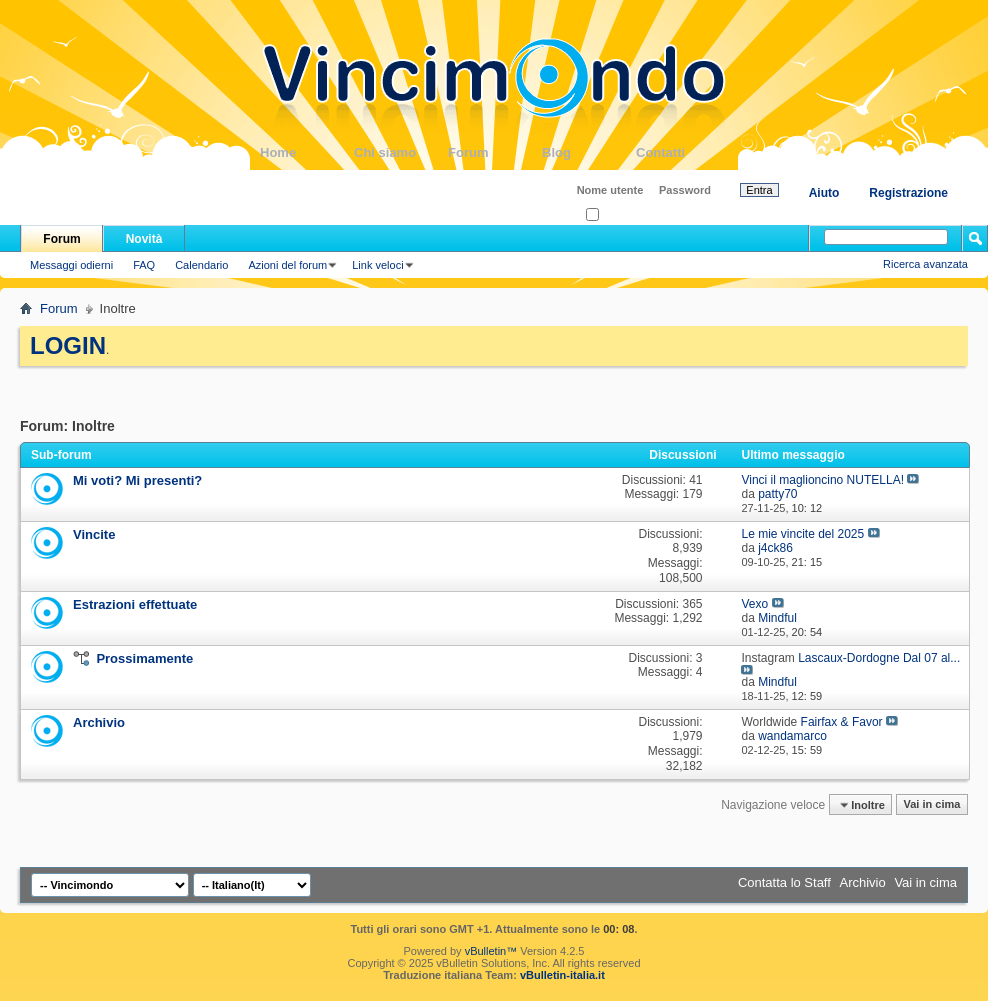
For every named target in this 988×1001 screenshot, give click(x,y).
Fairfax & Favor (842, 722)
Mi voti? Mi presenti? (137, 480)
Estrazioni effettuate (135, 604)
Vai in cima (931, 805)
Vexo (754, 604)
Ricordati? (616, 215)
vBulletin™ (491, 951)
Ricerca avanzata (925, 264)
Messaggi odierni (71, 265)
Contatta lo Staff (784, 882)
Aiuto (824, 193)
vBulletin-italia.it (562, 975)
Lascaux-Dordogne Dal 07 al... (879, 658)
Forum (495, 152)
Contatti (683, 152)
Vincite (94, 534)
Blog (589, 152)
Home (307, 152)
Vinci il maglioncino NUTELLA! (822, 480)
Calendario (201, 265)
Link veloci (377, 265)
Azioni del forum (287, 265)
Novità (144, 239)
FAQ (144, 265)
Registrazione (908, 193)
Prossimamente (144, 658)
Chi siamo (401, 152)
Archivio (99, 722)
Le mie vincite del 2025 (802, 534)
